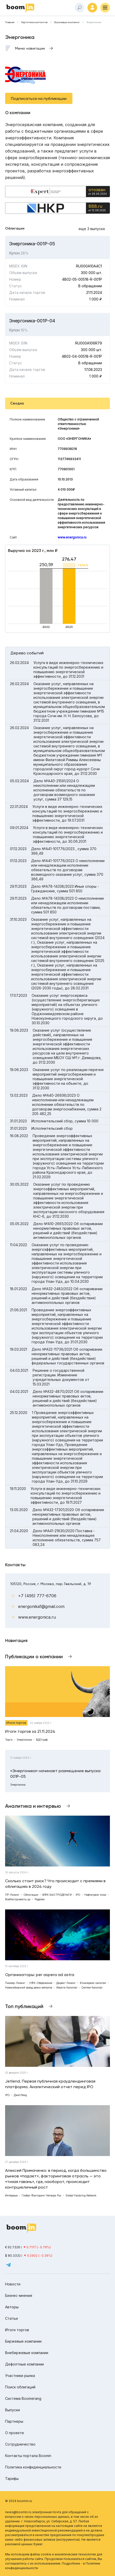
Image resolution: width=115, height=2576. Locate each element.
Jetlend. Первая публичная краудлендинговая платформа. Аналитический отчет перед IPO (50, 2084)
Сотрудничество (20, 2444)
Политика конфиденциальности (33, 2467)
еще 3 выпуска (92, 229)
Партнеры (14, 2421)
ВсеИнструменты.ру (18, 1899)
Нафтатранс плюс (95, 1894)
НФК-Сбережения (40, 1983)
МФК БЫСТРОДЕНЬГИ (57, 1894)
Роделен (40, 1899)
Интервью (11, 2195)
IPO (78, 1894)
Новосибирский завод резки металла (28, 1987)
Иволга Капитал (66, 1987)
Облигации (30, 1894)
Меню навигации (30, 48)
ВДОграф (41, 1739)
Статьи (11, 2318)
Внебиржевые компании (26, 2353)
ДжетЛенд (20, 2095)
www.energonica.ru (72, 537)
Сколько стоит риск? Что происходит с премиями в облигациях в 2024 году (55, 1883)
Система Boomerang (23, 2398)
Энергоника (93, 22)
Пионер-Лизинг (15, 1983)
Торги (8, 1739)
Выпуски (12, 2410)
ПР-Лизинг (12, 1894)
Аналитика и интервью (33, 1806)
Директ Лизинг (66, 1983)
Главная (9, 22)
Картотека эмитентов (34, 22)
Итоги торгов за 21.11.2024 (30, 1731)
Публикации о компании (34, 1656)
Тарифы (12, 2478)
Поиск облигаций (20, 2387)
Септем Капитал (92, 1987)
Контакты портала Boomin (28, 2455)
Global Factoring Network (81, 2195)
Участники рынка (20, 2375)
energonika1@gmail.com (41, 1606)
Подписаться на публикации (39, 98)
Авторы (12, 2307)
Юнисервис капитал (93, 1983)
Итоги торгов (16, 1723)
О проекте (14, 2433)
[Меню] (105, 7)
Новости (12, 2284)
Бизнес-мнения (18, 2295)
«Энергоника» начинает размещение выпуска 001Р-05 (55, 1773)
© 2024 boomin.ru (18, 2501)
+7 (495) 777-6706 (37, 1595)
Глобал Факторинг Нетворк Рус (41, 2195)
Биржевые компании (67, 22)
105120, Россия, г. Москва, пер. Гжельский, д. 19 (50, 1584)
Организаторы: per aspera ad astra (39, 1974)
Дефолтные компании (24, 2364)
